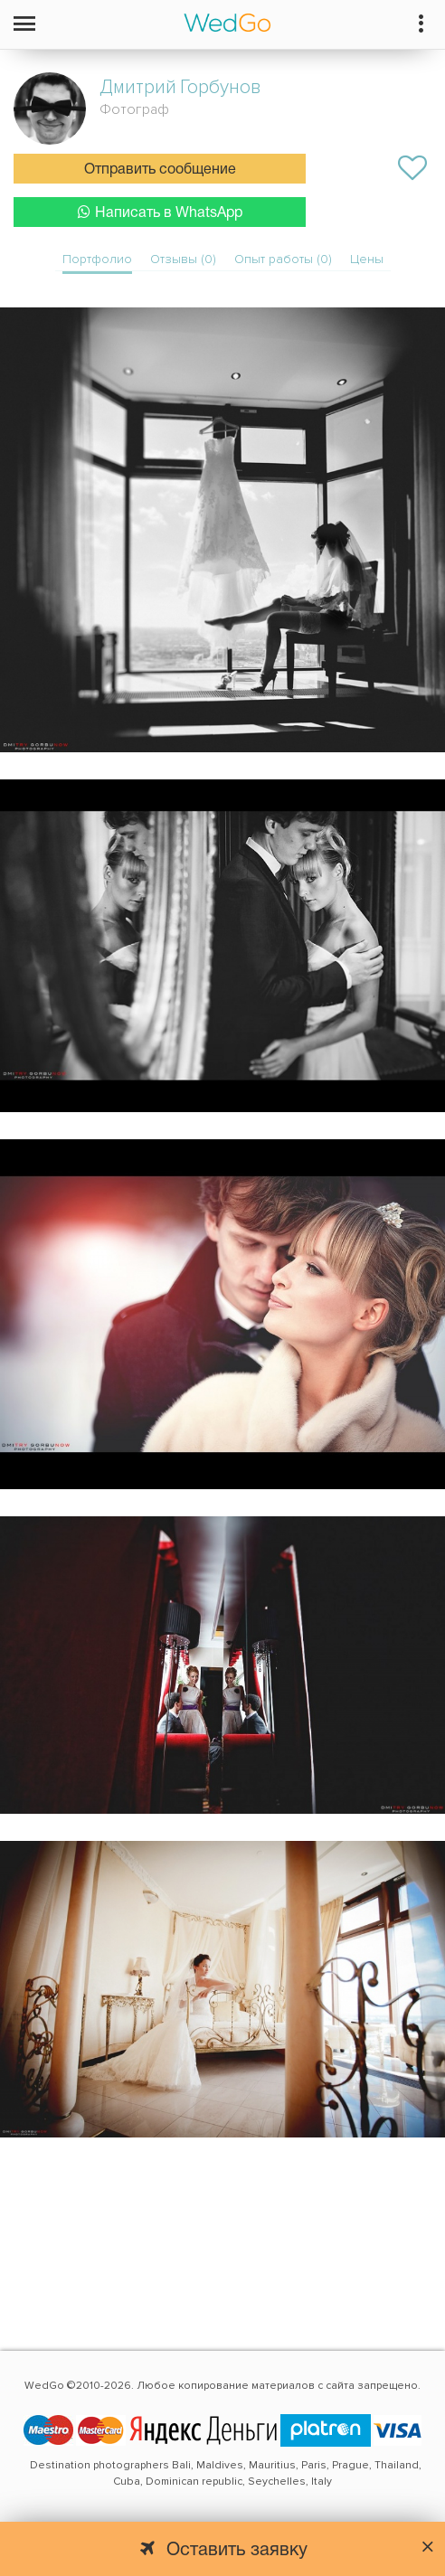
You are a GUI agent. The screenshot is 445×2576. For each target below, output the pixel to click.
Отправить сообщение (160, 170)
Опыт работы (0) (283, 259)
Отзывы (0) (183, 259)
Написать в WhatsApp (160, 212)
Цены (366, 259)
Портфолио (97, 259)
